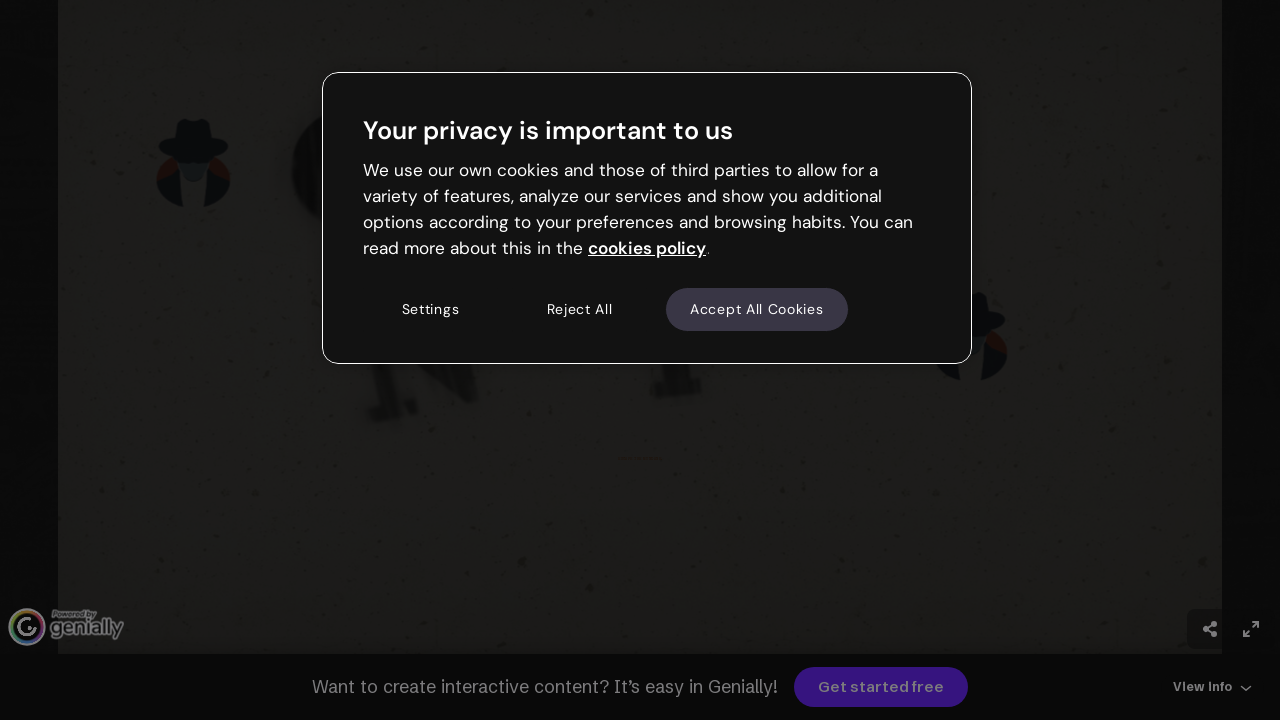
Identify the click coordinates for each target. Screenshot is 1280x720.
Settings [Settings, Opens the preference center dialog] (431, 309)
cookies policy (647, 248)
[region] (647, 218)
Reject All (580, 309)
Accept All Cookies (757, 309)
